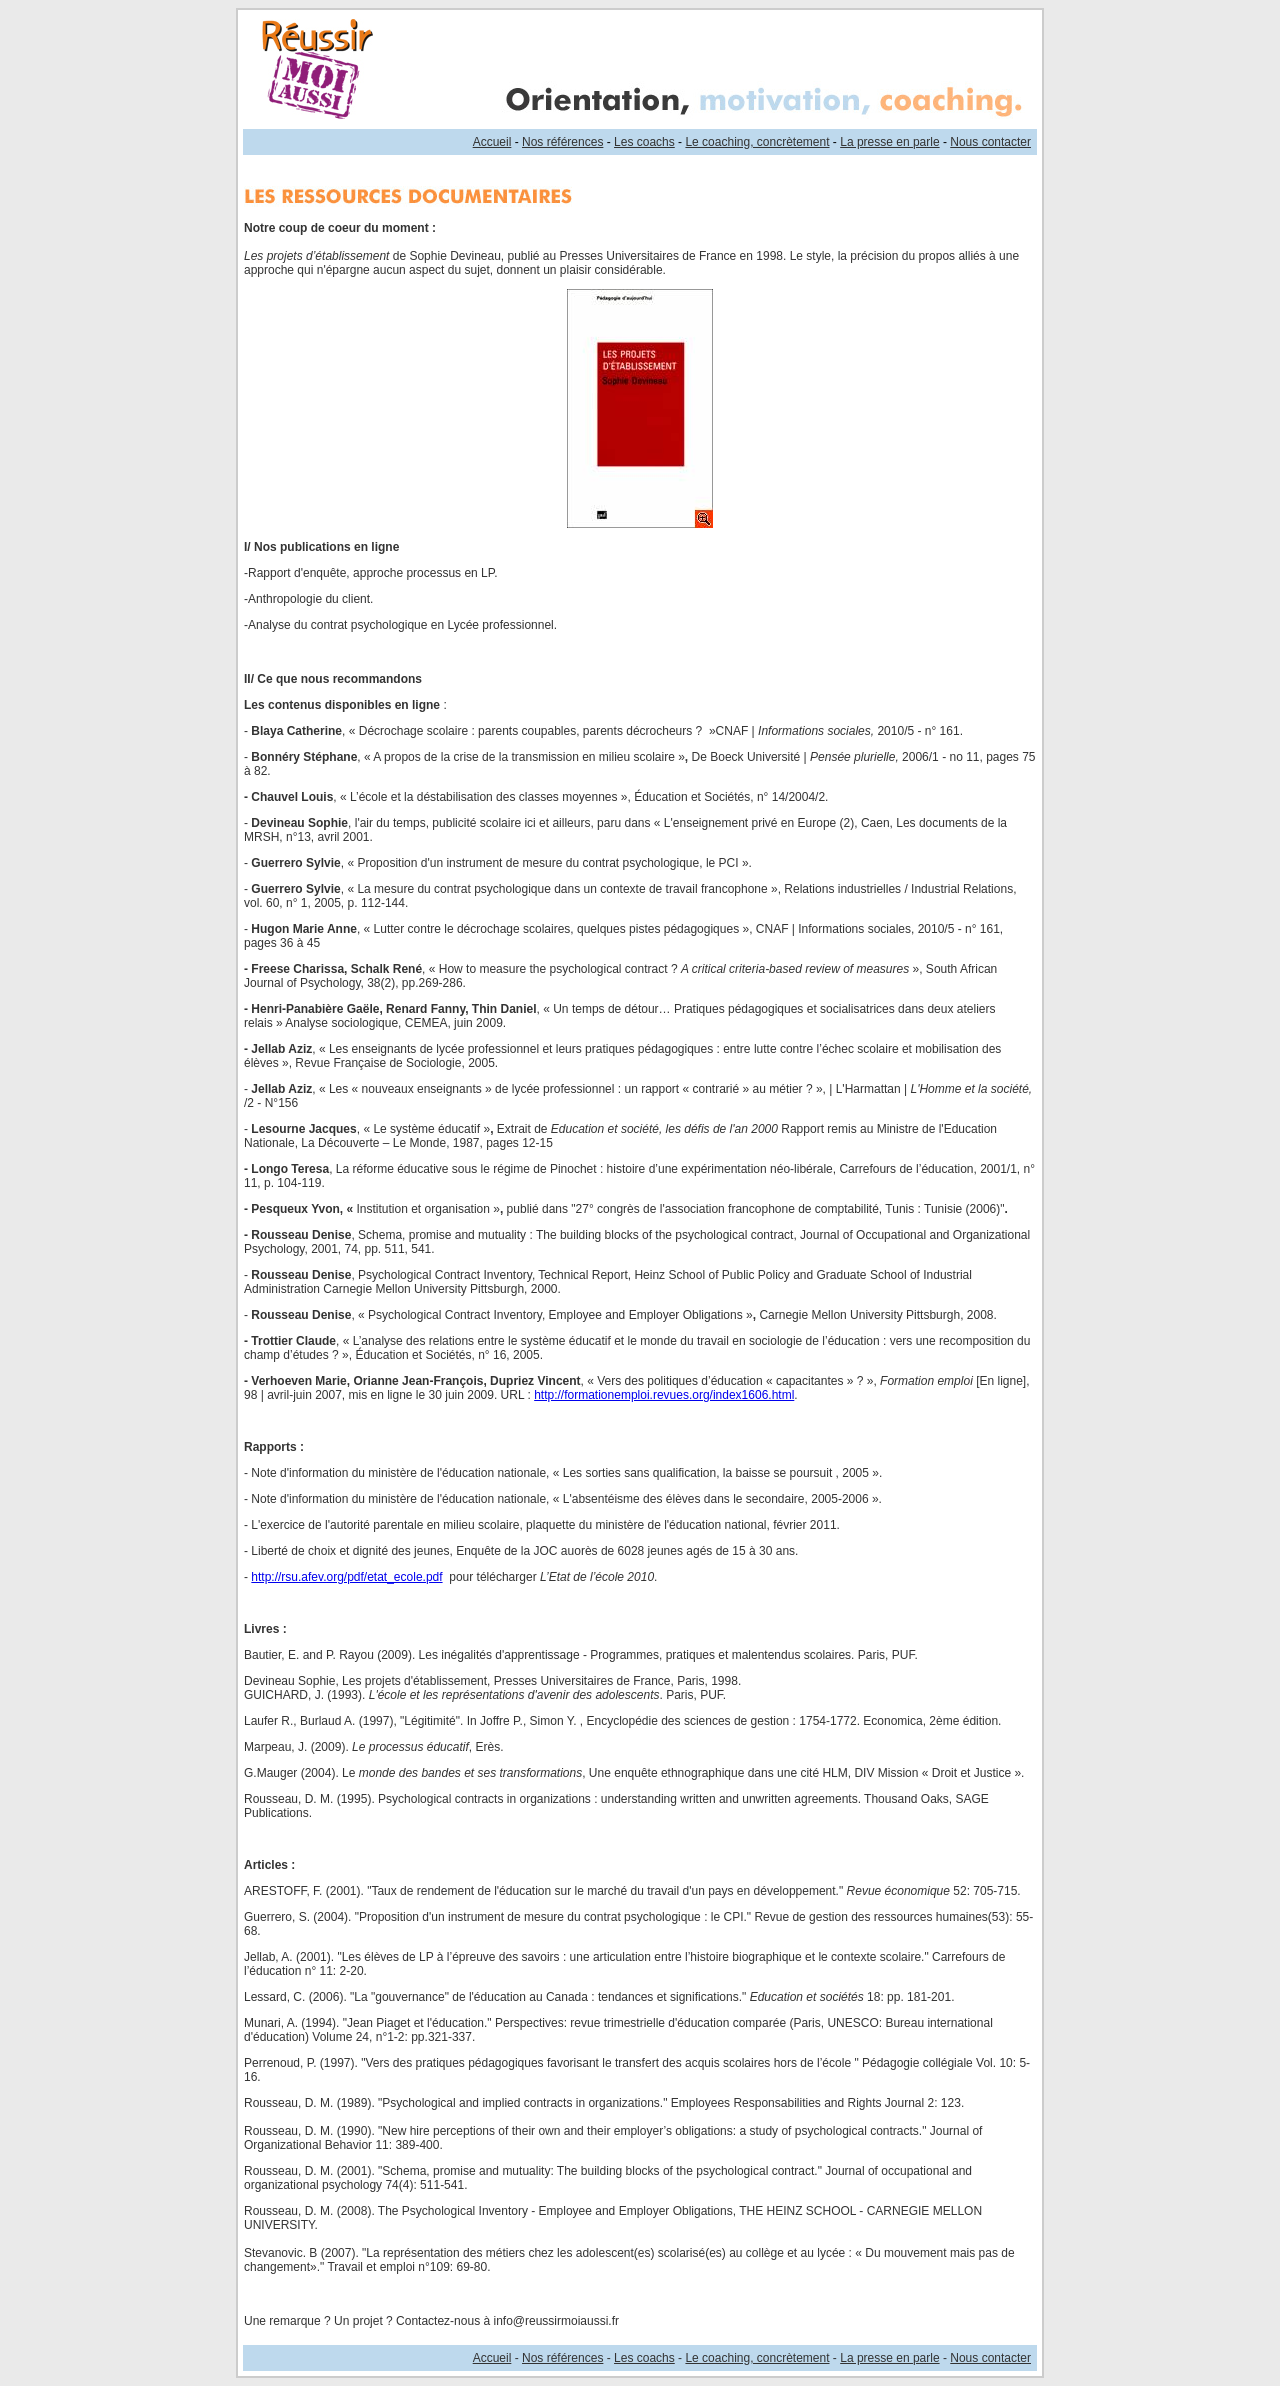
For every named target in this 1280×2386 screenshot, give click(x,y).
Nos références (562, 142)
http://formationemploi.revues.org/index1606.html (664, 1395)
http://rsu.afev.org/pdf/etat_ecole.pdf (346, 1577)
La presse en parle (889, 142)
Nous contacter (990, 142)
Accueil (492, 142)
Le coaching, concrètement (757, 142)
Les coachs (644, 142)
